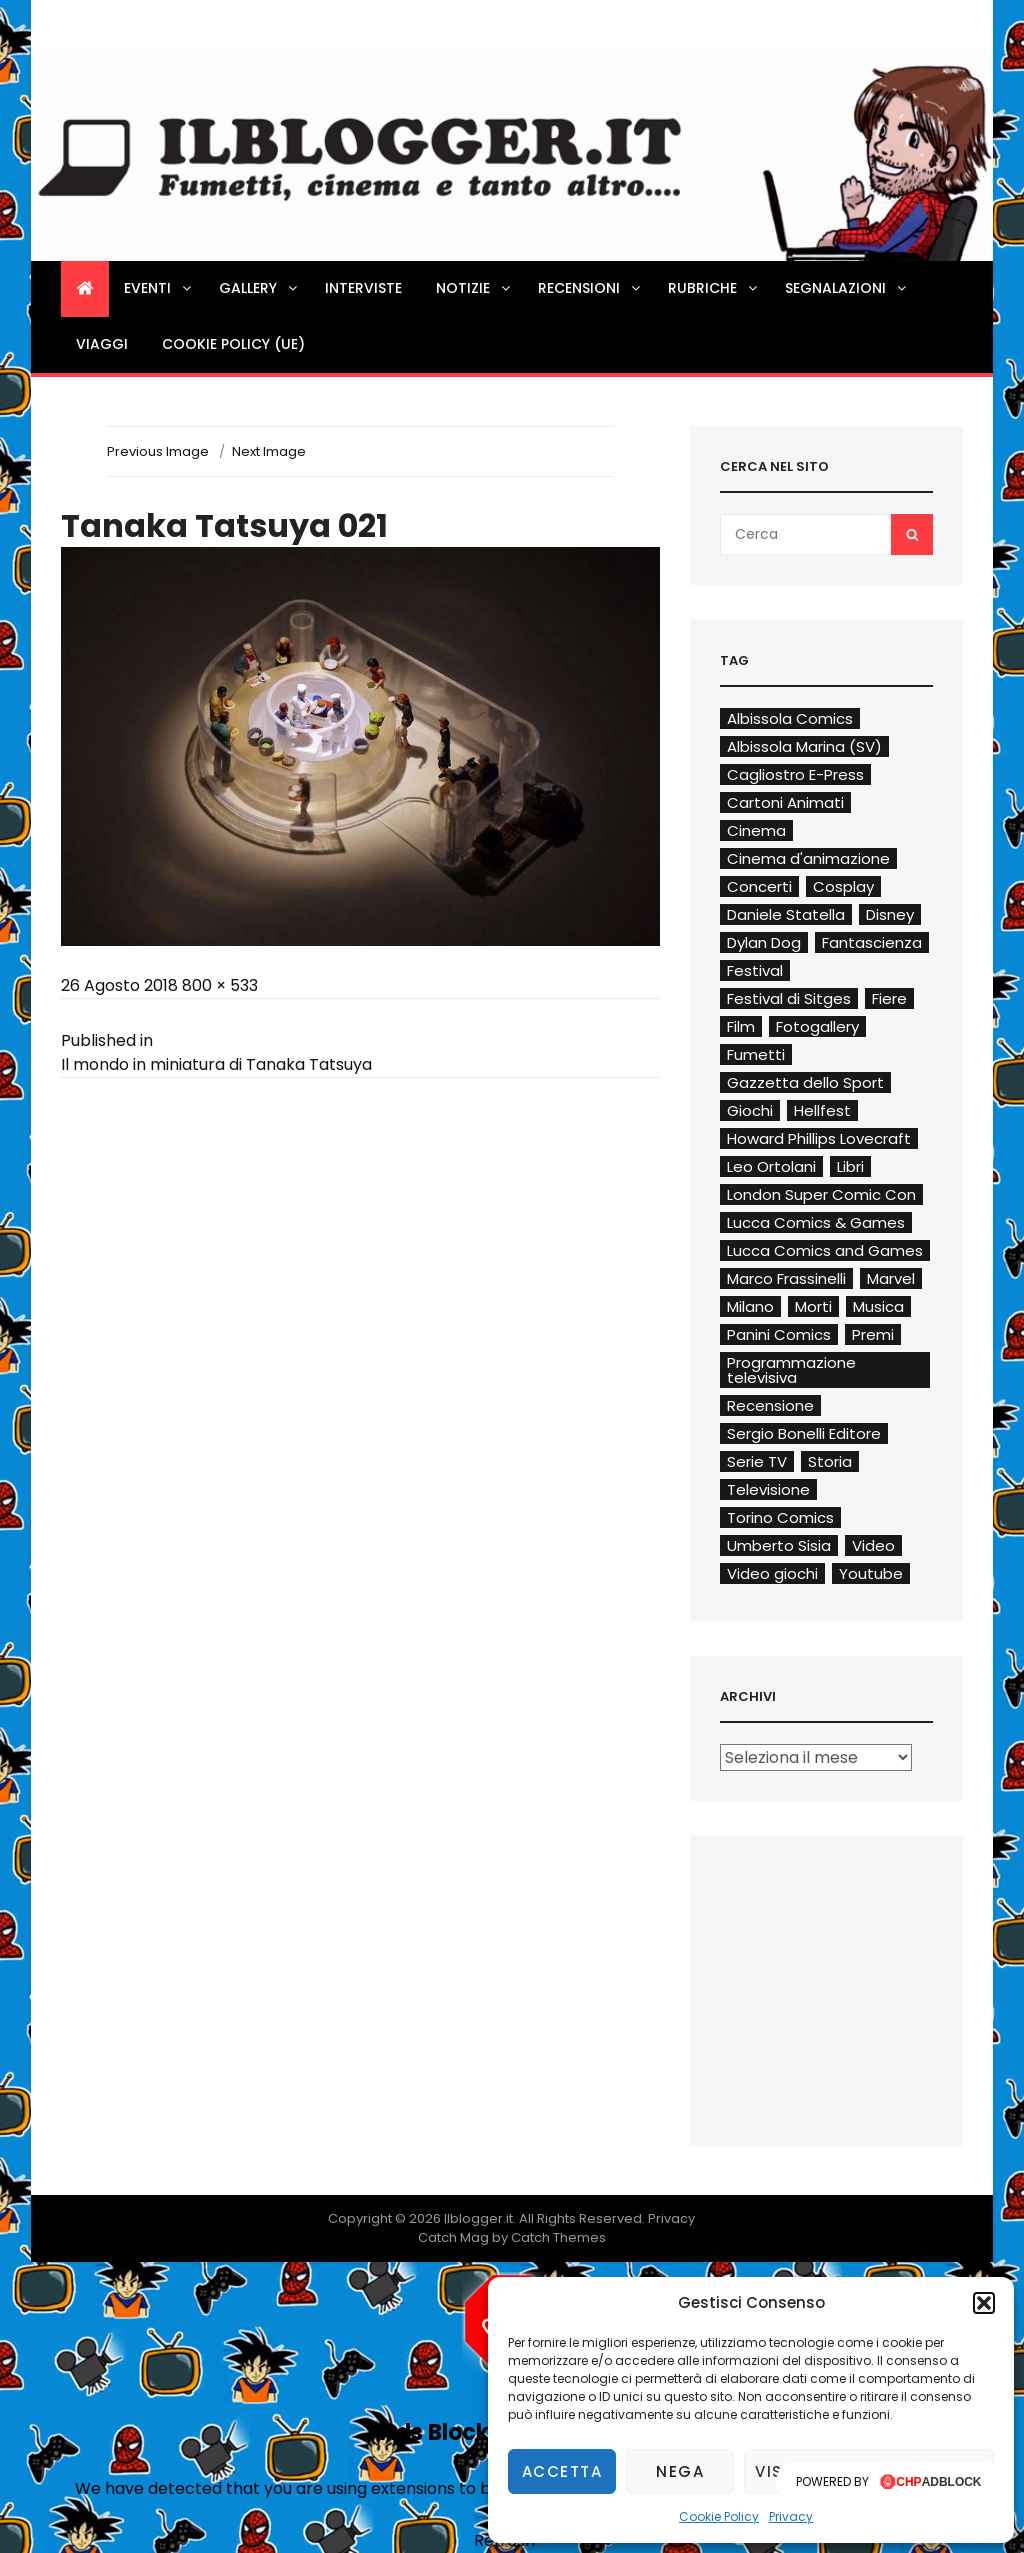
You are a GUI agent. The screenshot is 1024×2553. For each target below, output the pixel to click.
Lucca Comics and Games (825, 1250)
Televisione (768, 1489)
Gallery (259, 288)
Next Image (269, 451)
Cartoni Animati (785, 802)
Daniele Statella (786, 914)
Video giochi (772, 1573)
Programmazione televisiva (791, 1370)
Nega (680, 2471)
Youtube (871, 1573)
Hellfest (822, 1110)
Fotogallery (817, 1026)
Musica (878, 1306)
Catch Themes (558, 2237)
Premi (873, 1334)
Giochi (750, 1110)
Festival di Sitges (789, 998)
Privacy (791, 2516)
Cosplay (843, 886)
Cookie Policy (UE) (233, 344)
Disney (890, 914)
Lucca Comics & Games (816, 1222)
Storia (830, 1461)
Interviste (363, 288)
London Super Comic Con (821, 1194)
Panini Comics (779, 1334)
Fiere (889, 998)
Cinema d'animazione (808, 858)
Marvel (891, 1278)
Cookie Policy (719, 2516)
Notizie (474, 288)
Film (741, 1026)
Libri (850, 1166)
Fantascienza (872, 942)
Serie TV (757, 1461)
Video (873, 1545)
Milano (750, 1306)
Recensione (770, 1405)
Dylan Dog (764, 942)
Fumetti (756, 1054)
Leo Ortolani (771, 1166)
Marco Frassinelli (786, 1278)
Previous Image (158, 451)
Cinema (756, 830)
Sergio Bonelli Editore (804, 1433)
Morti (813, 1306)
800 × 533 (220, 985)
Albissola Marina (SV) (804, 746)
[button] (984, 2303)
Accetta (562, 2471)
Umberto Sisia (779, 1545)
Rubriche (714, 288)
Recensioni (590, 288)
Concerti (759, 886)
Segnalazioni (847, 288)
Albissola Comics (790, 718)
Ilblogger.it (478, 2218)
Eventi (159, 288)
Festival (755, 970)
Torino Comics (780, 1517)
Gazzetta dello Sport (805, 1082)
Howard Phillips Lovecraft (819, 1138)
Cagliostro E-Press (795, 774)
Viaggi (102, 344)
